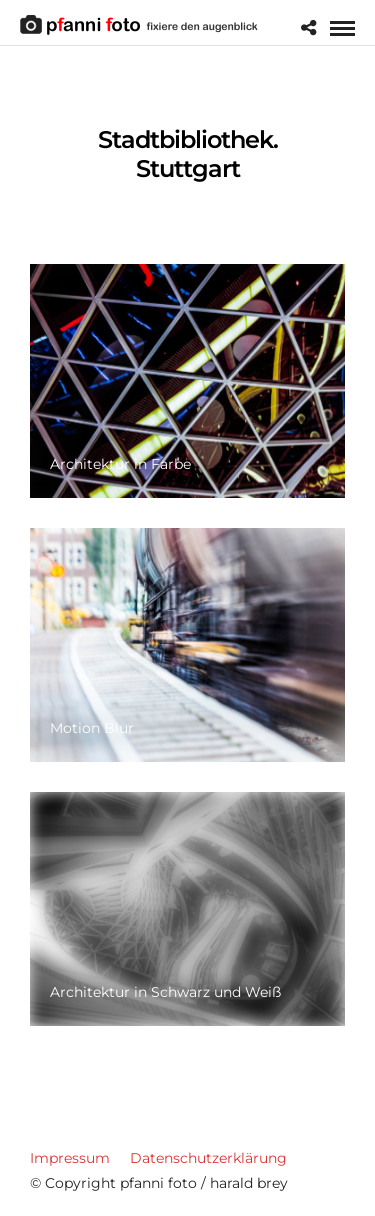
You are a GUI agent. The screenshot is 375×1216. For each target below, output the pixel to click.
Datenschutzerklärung (208, 1158)
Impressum (70, 1158)
